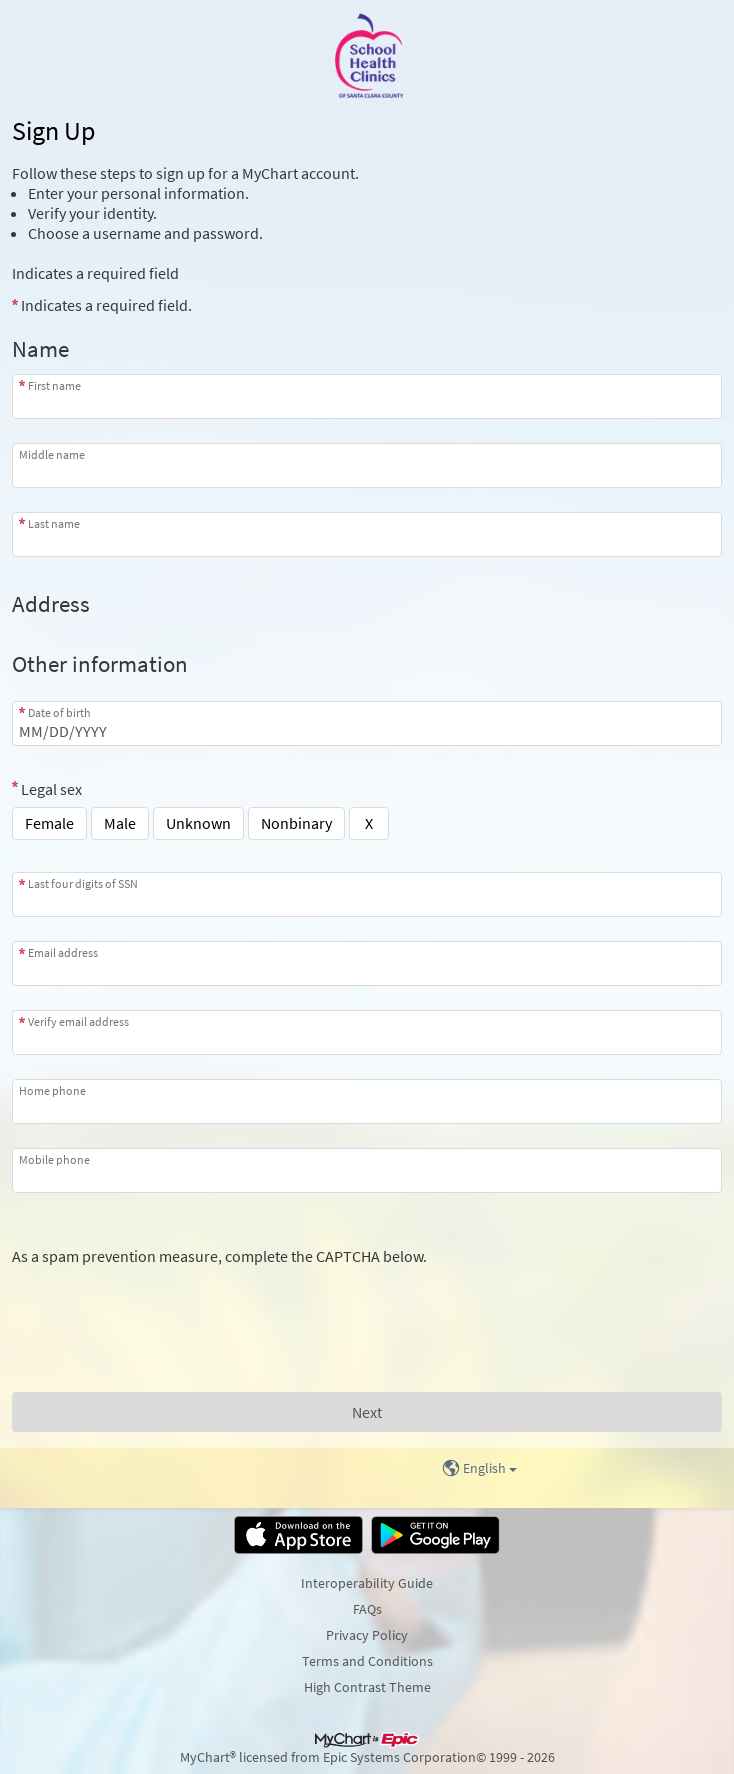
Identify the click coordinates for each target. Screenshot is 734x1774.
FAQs (367, 1609)
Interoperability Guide (367, 1583)
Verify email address (78, 1021)
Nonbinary (296, 823)
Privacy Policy (367, 1635)
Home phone (52, 1090)
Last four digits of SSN (83, 883)
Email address (63, 952)
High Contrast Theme (367, 1687)
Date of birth (59, 712)
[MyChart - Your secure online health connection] (366, 56)
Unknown (198, 823)
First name (54, 385)
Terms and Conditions (367, 1661)
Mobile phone (54, 1159)
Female (49, 823)
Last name (54, 523)
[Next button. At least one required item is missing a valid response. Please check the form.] (367, 1412)
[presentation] (164, 1305)
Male (120, 823)
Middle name (52, 454)
